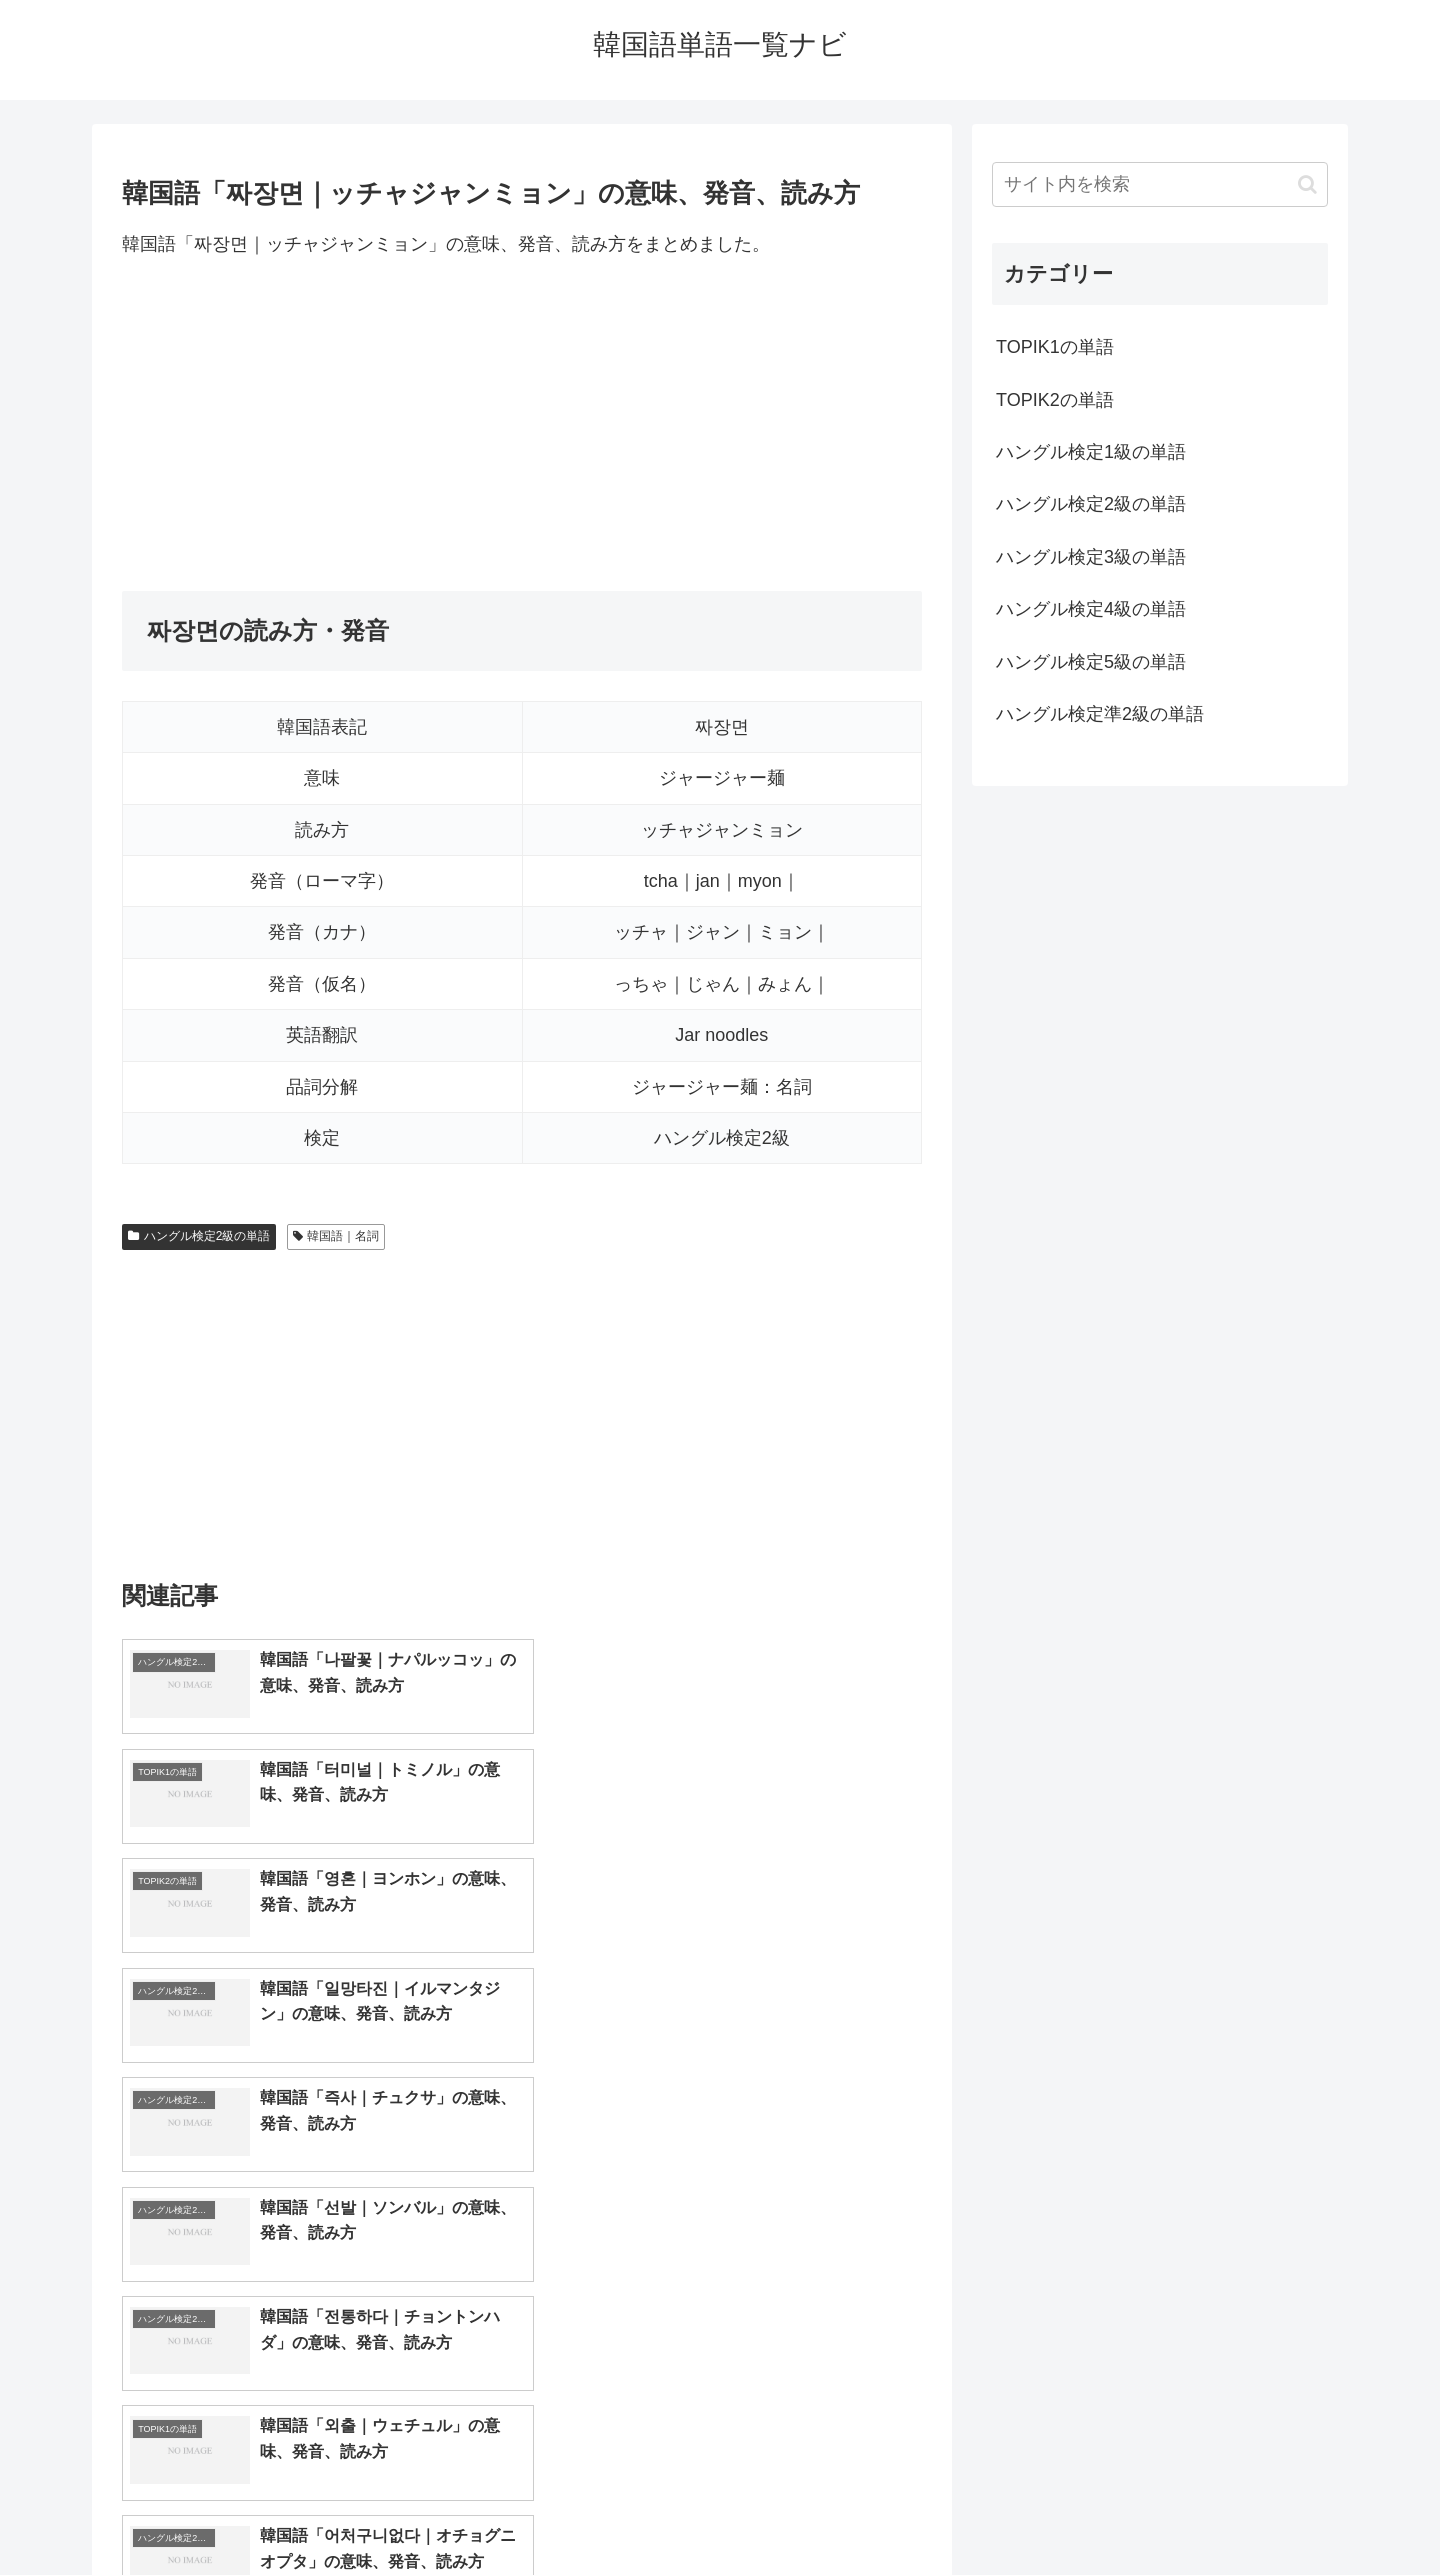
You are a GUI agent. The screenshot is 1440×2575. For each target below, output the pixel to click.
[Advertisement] (522, 425)
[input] (1160, 184)
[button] (1307, 184)
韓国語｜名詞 (336, 1236)
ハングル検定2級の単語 (199, 1236)
